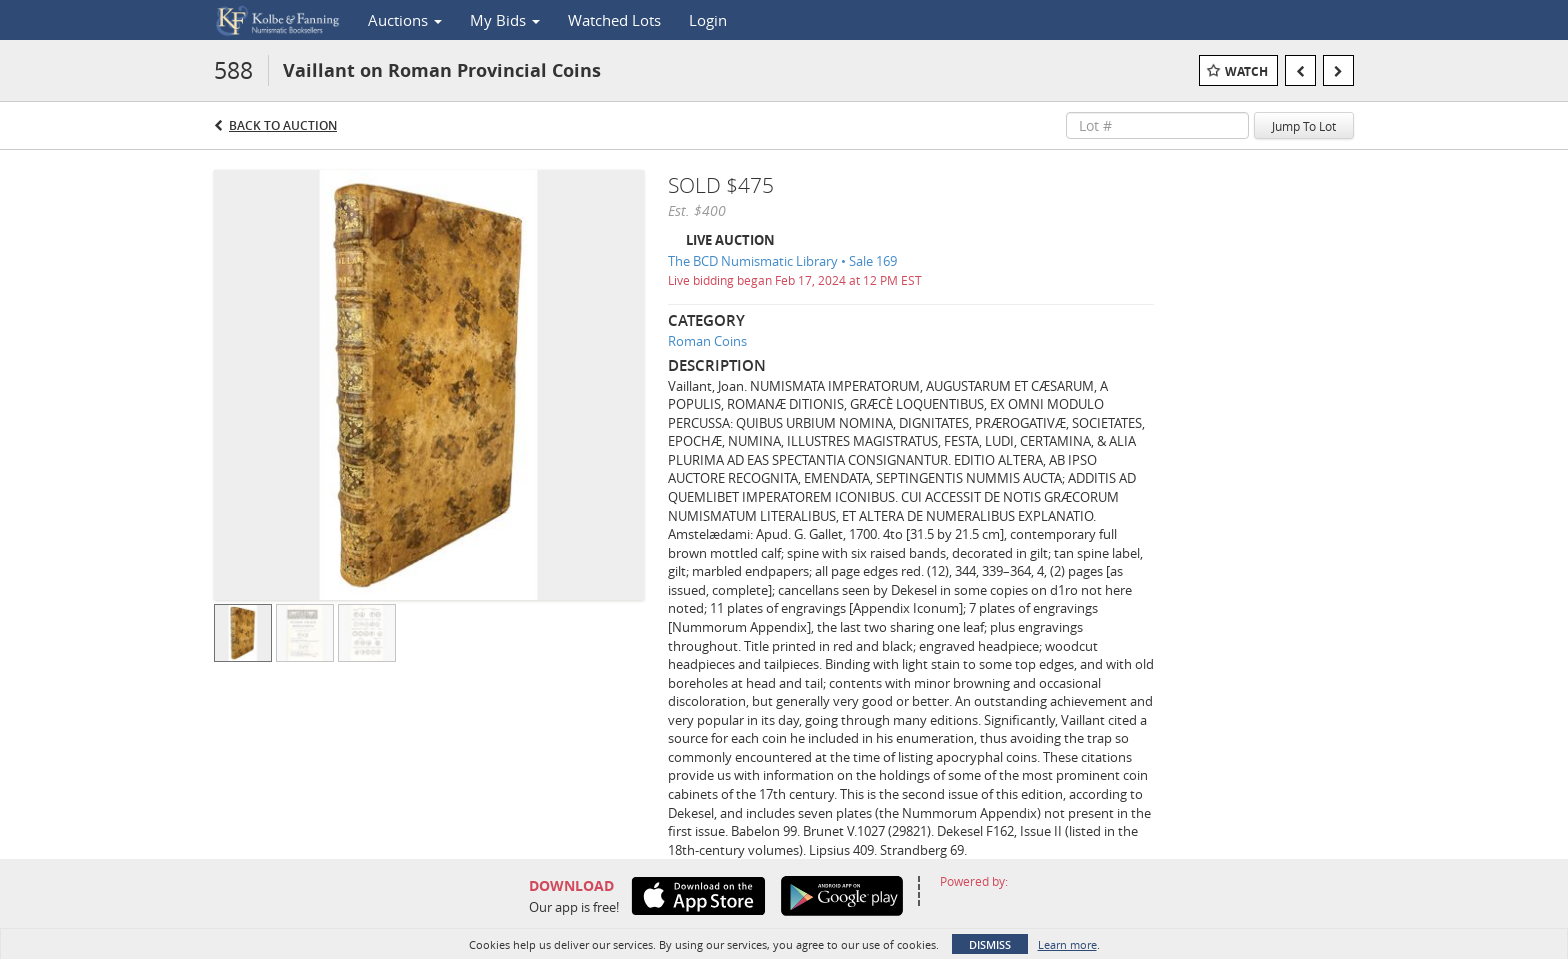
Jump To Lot (1304, 126)
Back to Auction (283, 125)
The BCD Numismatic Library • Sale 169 (782, 261)
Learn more (1067, 944)
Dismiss (990, 944)
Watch (1246, 71)
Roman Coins (707, 341)
